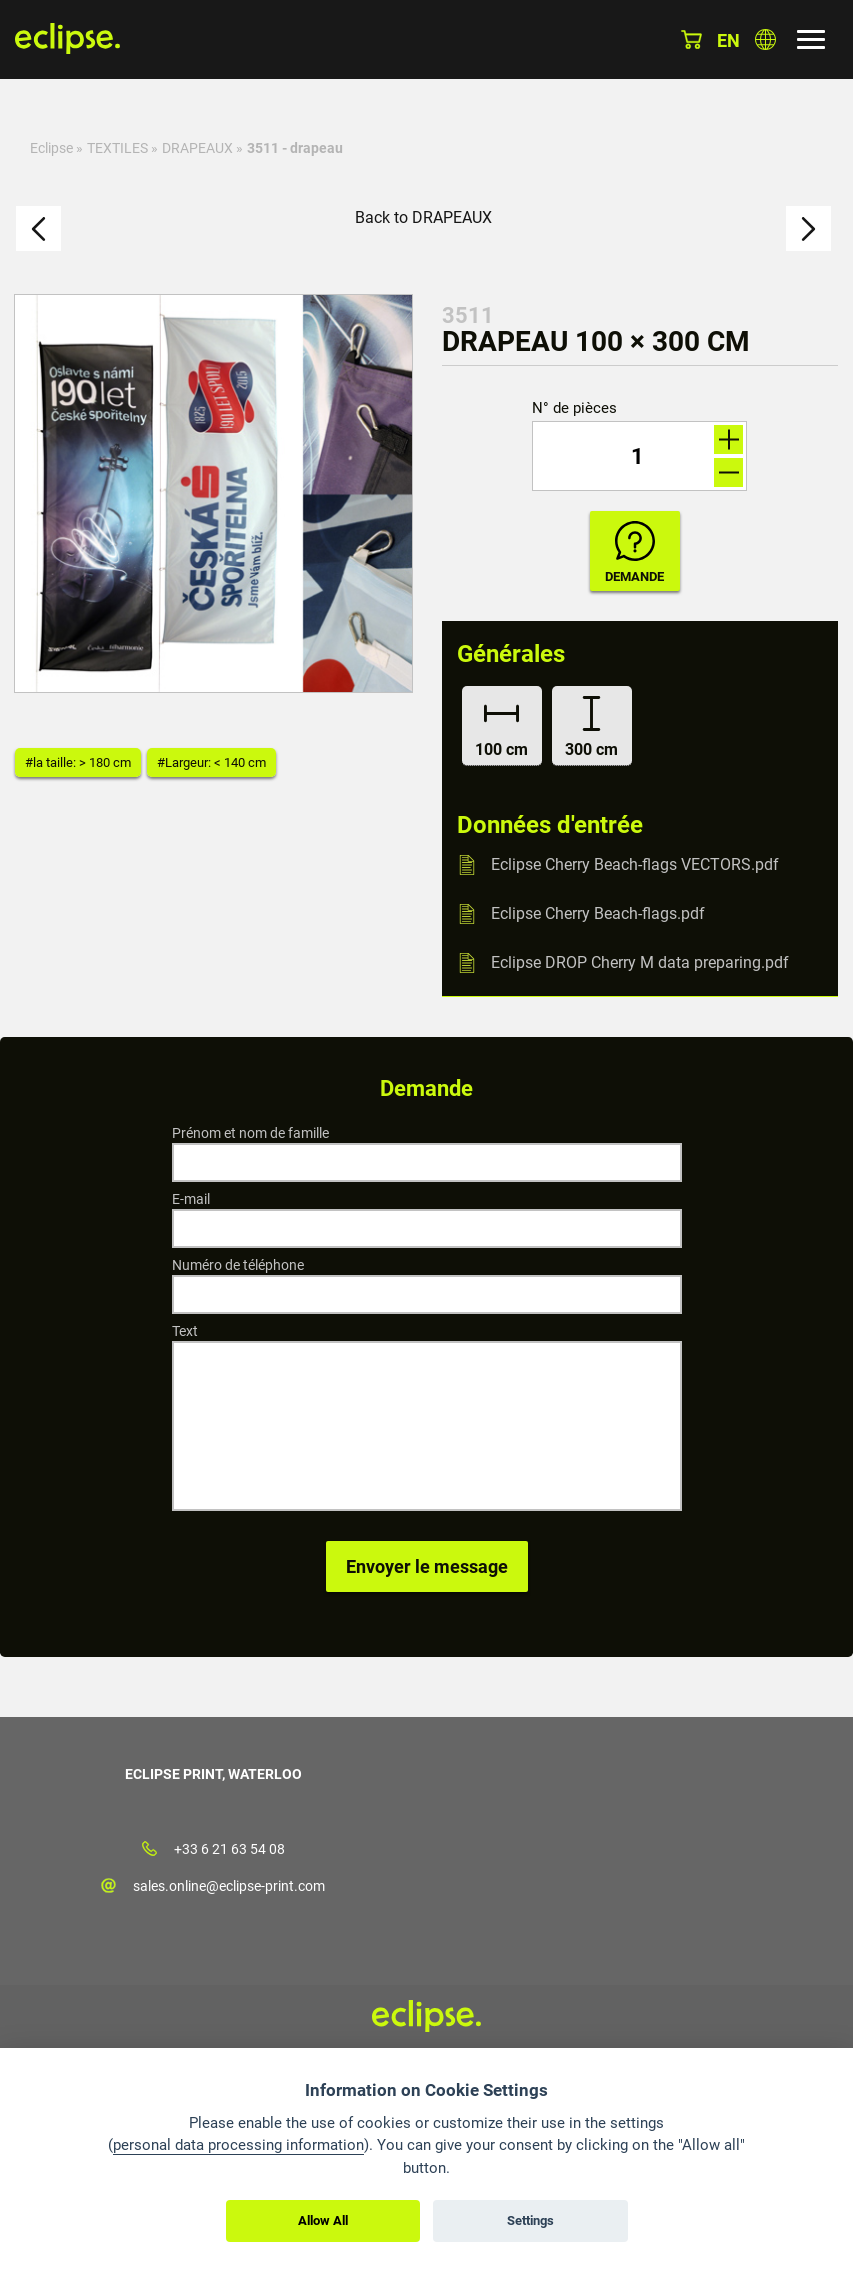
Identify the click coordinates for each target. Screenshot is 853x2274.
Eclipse (51, 148)
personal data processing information (238, 2145)
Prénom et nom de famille (250, 1133)
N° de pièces (574, 408)
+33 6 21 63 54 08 (229, 1849)
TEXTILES (117, 148)
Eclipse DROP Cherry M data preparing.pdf (640, 962)
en (728, 40)
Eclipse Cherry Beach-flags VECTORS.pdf (635, 864)
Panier (691, 39)
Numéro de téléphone (238, 1265)
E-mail (191, 1199)
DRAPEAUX (197, 148)
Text (185, 1331)
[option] (213, 493)
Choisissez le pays (765, 39)
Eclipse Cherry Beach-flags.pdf (598, 913)
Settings (530, 2220)
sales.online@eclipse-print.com (229, 1886)
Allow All (323, 2220)
